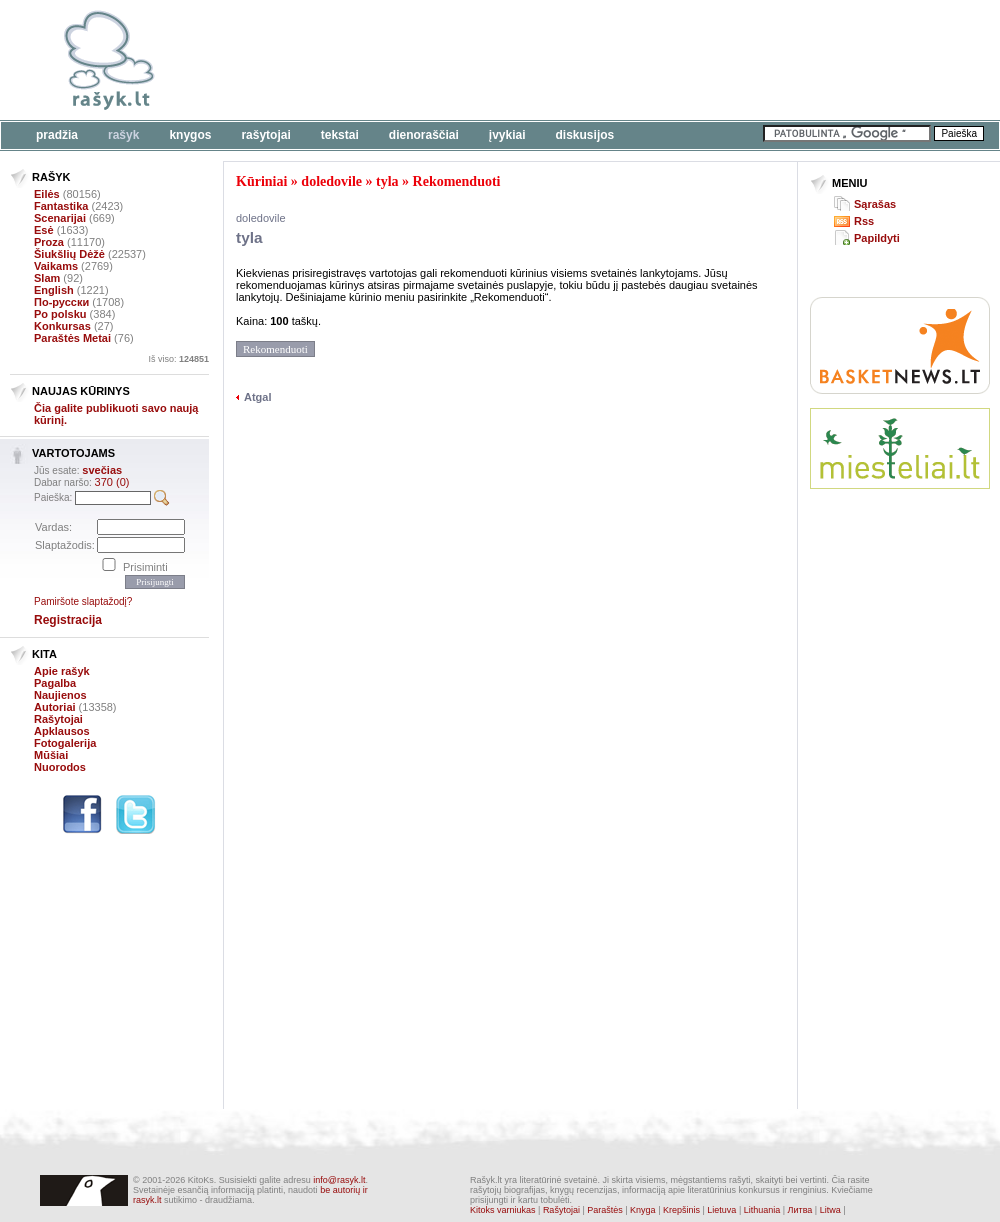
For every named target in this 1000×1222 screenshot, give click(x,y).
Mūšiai (51, 755)
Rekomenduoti (457, 181)
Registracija (68, 620)
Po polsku (60, 314)
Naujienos (60, 695)
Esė (44, 230)
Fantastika (61, 206)
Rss (864, 221)
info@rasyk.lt (339, 1180)
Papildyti (877, 238)
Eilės (47, 194)
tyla (387, 181)
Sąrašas (875, 204)
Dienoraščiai (424, 135)
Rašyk (123, 135)
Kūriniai (261, 181)
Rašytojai (265, 135)
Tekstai (340, 135)
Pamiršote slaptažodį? (83, 601)
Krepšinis (681, 1210)
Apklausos (62, 731)
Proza (49, 242)
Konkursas (62, 326)
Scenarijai (60, 218)
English (54, 290)
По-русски (61, 302)
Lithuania (762, 1210)
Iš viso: (178, 359)
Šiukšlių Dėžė (69, 254)
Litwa (830, 1210)
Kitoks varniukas (503, 1210)
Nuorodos (60, 767)
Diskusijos (585, 135)
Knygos (190, 135)
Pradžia (57, 135)
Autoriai (55, 707)
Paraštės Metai (72, 338)
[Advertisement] (900, 578)
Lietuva (721, 1210)
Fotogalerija (65, 743)
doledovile (331, 181)
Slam (47, 278)
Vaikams (56, 266)
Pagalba (55, 683)
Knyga (643, 1210)
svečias (102, 470)
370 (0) (112, 482)
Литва (800, 1210)
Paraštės (605, 1210)
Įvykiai (507, 135)
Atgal (258, 397)
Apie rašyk (62, 671)
